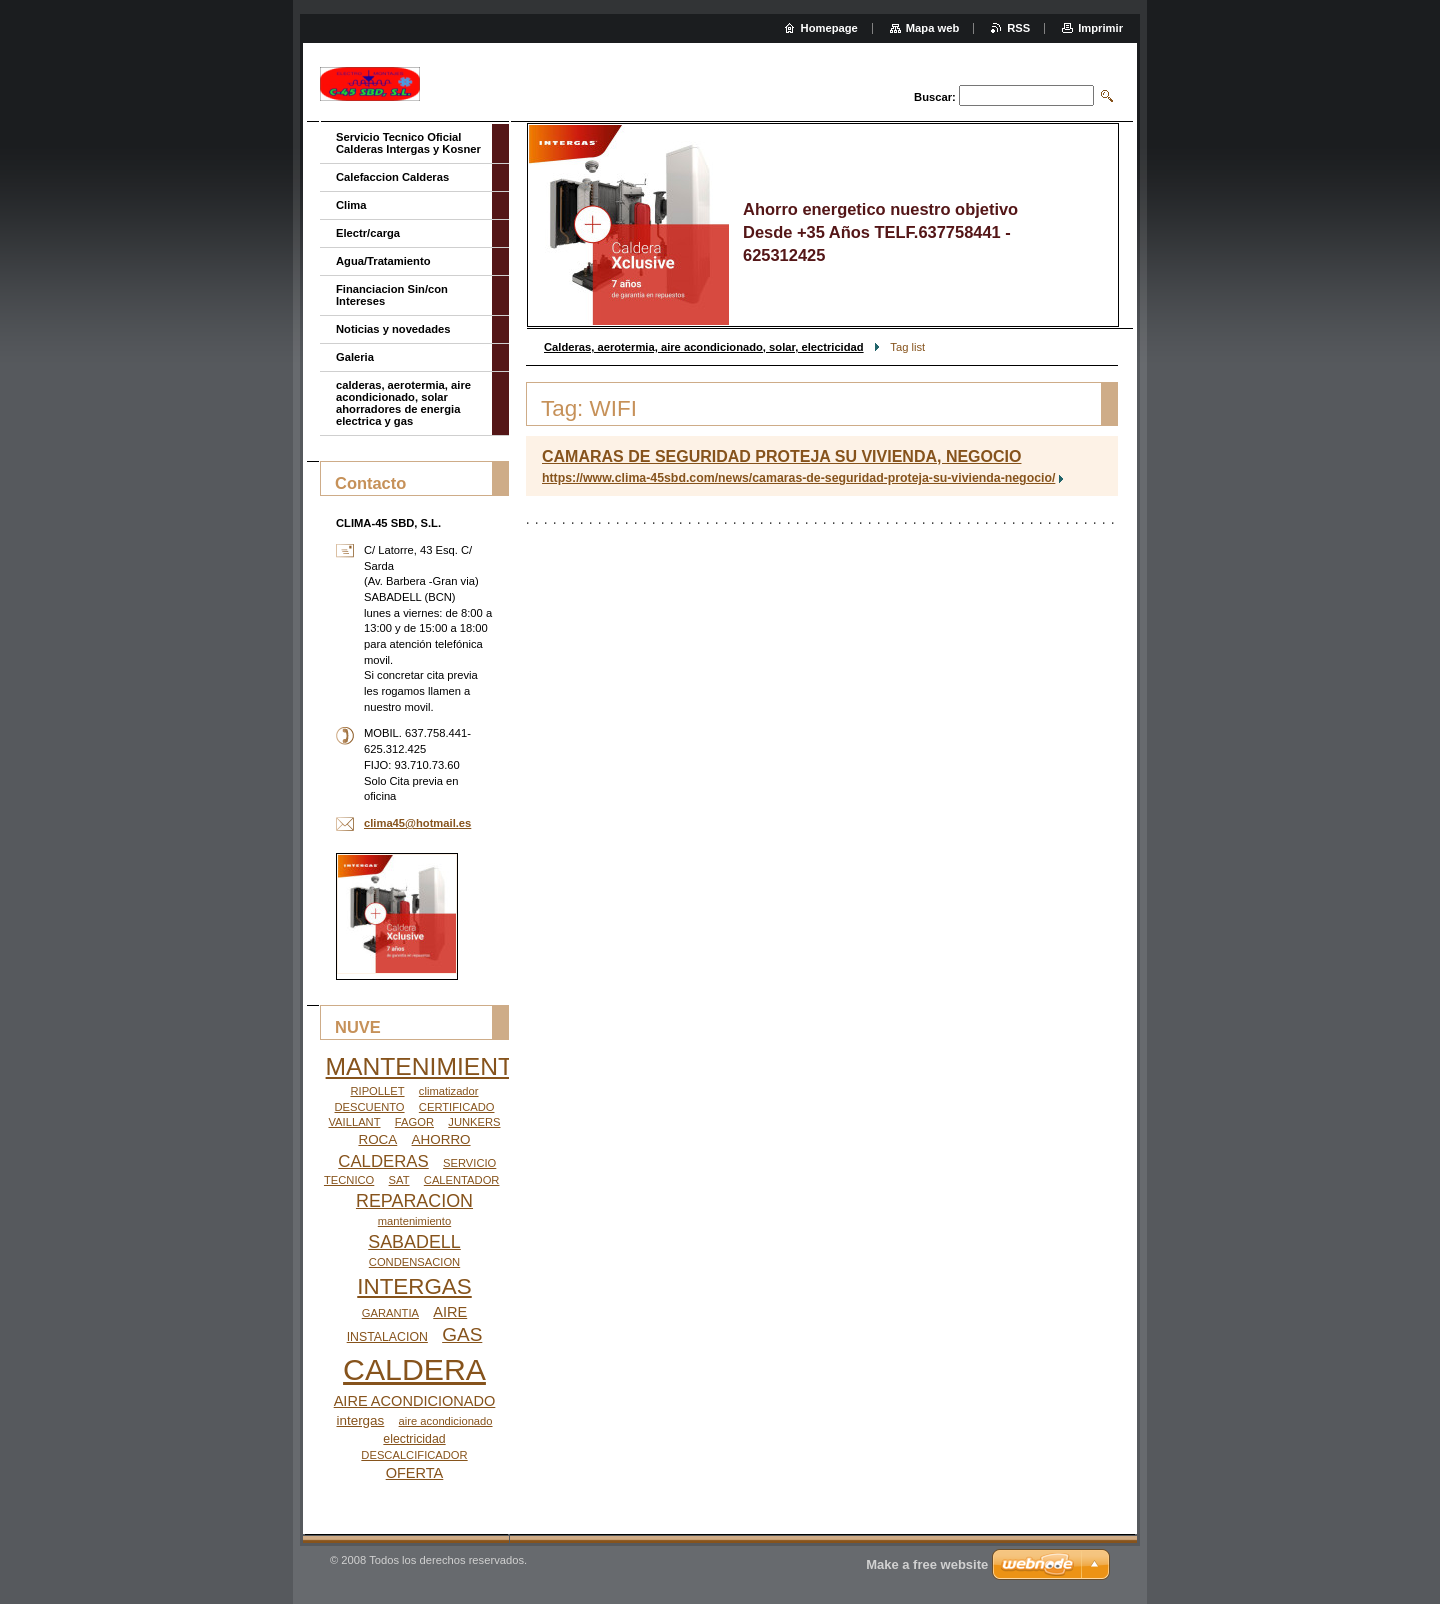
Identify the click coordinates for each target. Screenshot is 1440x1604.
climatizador (449, 1091)
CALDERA (414, 1369)
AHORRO (441, 1139)
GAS (462, 1334)
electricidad (414, 1439)
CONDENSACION (414, 1262)
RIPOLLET (377, 1091)
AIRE (450, 1312)
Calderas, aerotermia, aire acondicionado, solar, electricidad (704, 347)
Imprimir (1100, 28)
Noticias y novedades (393, 329)
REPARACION (414, 1201)
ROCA (377, 1139)
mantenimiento (414, 1221)
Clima (351, 205)
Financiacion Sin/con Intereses (392, 295)
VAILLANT (354, 1122)
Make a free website (927, 1564)
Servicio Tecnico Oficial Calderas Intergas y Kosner (408, 143)
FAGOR (414, 1122)
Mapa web (932, 28)
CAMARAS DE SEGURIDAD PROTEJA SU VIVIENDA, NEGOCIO (781, 456)
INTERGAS (414, 1286)
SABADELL (414, 1242)
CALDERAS (383, 1161)
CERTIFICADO (457, 1107)
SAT (399, 1180)
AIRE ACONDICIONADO (415, 1401)
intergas (360, 1420)
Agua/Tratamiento (383, 261)
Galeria (355, 357)
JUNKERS (474, 1122)
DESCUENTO (370, 1107)
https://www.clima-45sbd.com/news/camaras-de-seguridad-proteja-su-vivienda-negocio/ (798, 478)
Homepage (829, 28)
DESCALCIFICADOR (414, 1455)
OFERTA (415, 1473)
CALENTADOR (462, 1180)
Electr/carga (368, 233)
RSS (1018, 28)
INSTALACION (387, 1337)
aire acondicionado (446, 1421)
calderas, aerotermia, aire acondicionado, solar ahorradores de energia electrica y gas (403, 403)
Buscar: (935, 97)
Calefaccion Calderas (392, 177)
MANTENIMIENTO (429, 1066)
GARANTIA (390, 1313)
